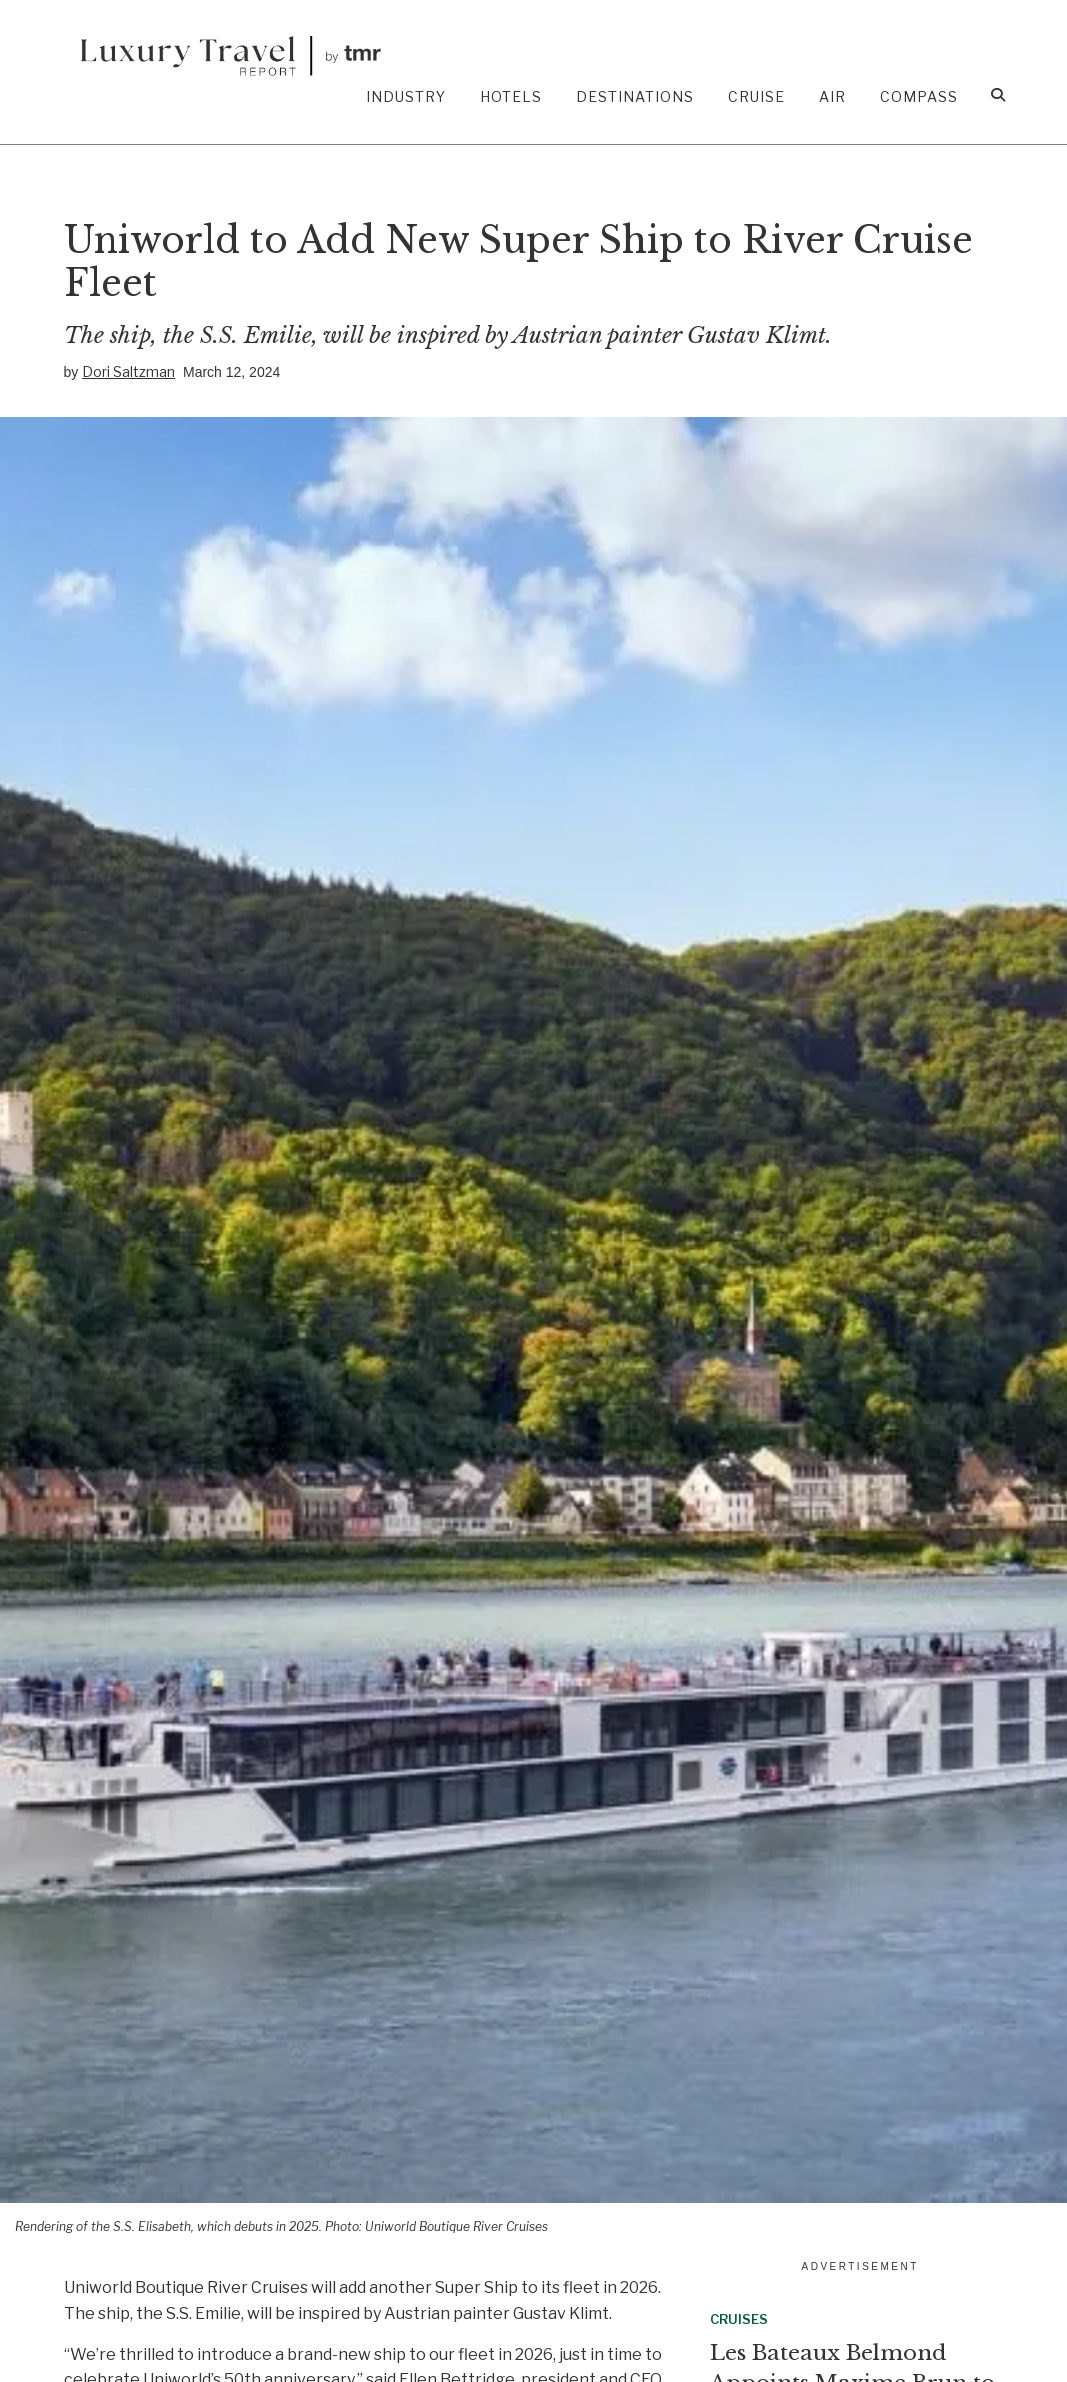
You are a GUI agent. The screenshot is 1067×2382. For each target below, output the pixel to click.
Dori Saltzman (128, 371)
